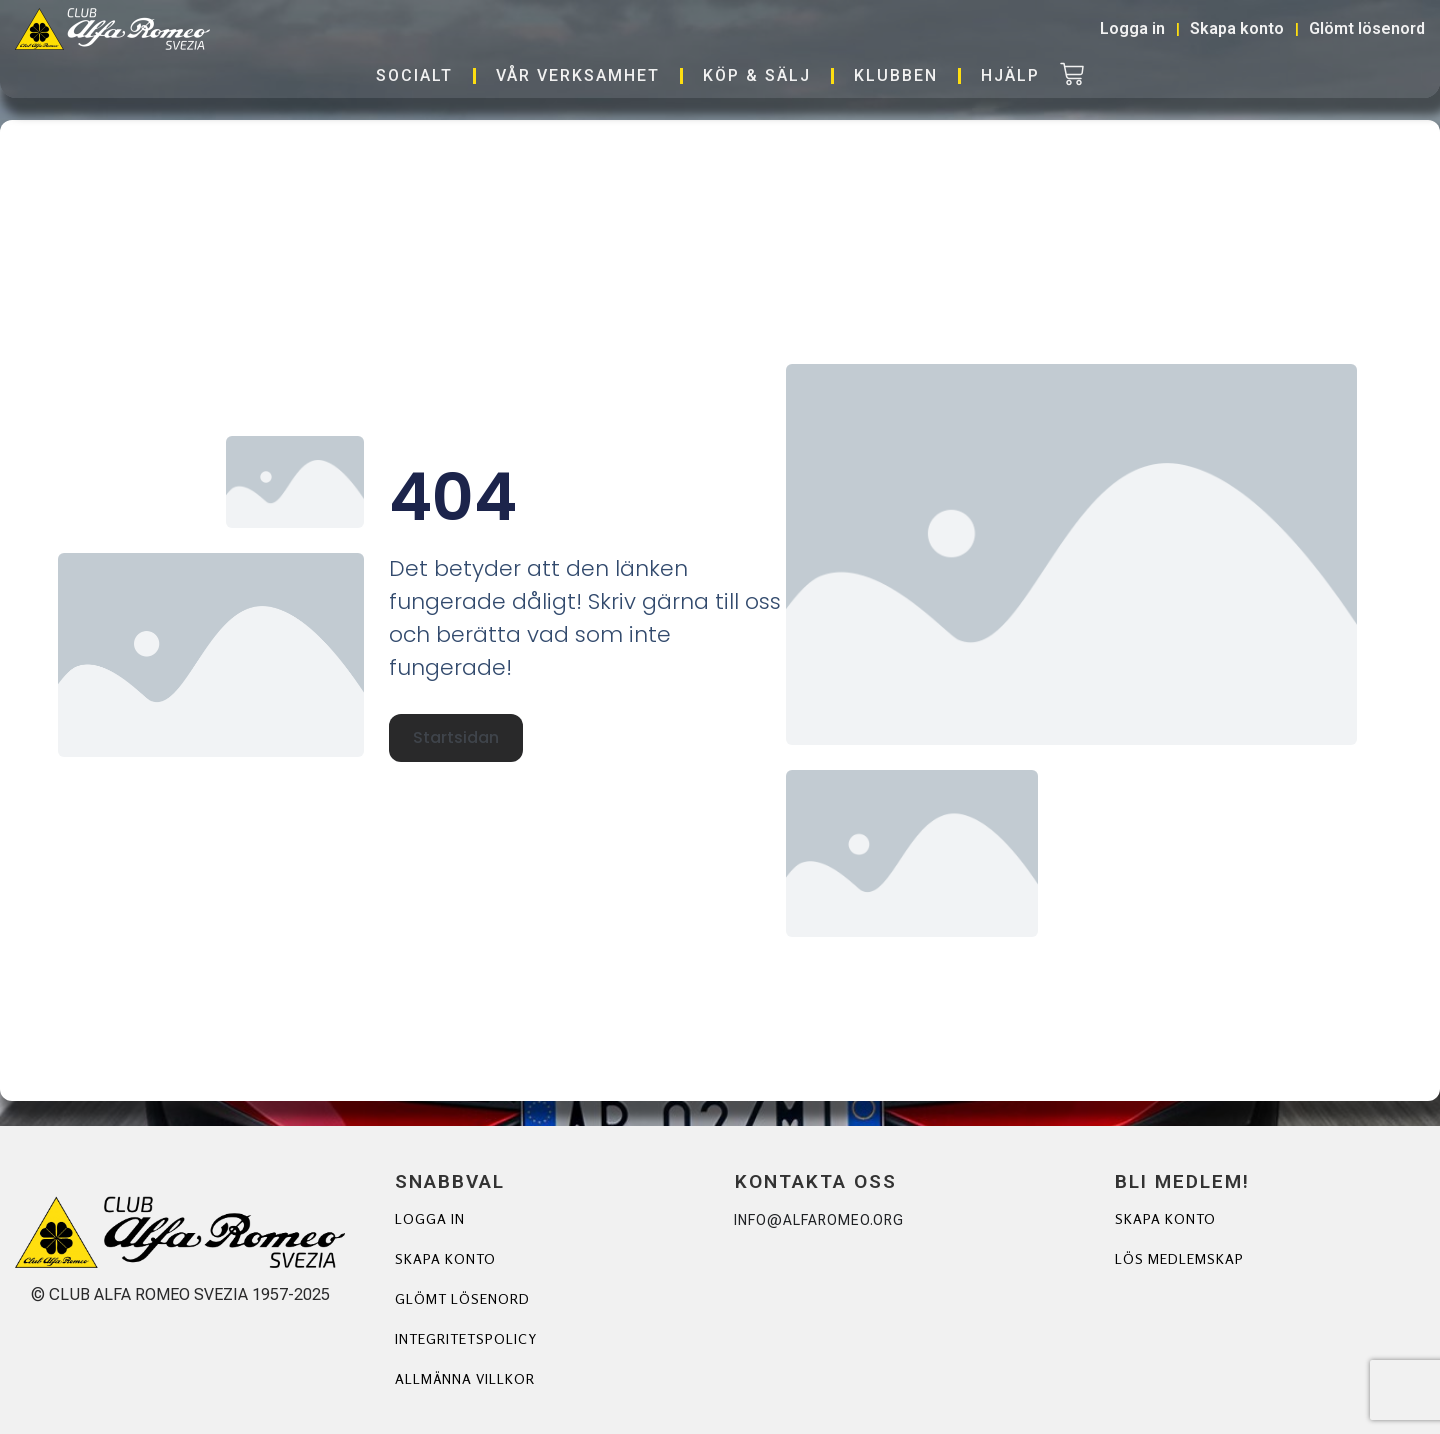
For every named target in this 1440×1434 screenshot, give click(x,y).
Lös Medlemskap (1179, 1258)
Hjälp (1010, 75)
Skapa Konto (1165, 1218)
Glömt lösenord (462, 1298)
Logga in (430, 1218)
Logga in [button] (1132, 28)
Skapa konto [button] (1237, 28)
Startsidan (456, 737)
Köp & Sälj (757, 75)
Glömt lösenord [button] (1367, 28)
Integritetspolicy (466, 1338)
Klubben (896, 75)
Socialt (414, 75)
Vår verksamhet (578, 75)
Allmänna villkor (465, 1378)
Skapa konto (445, 1258)
